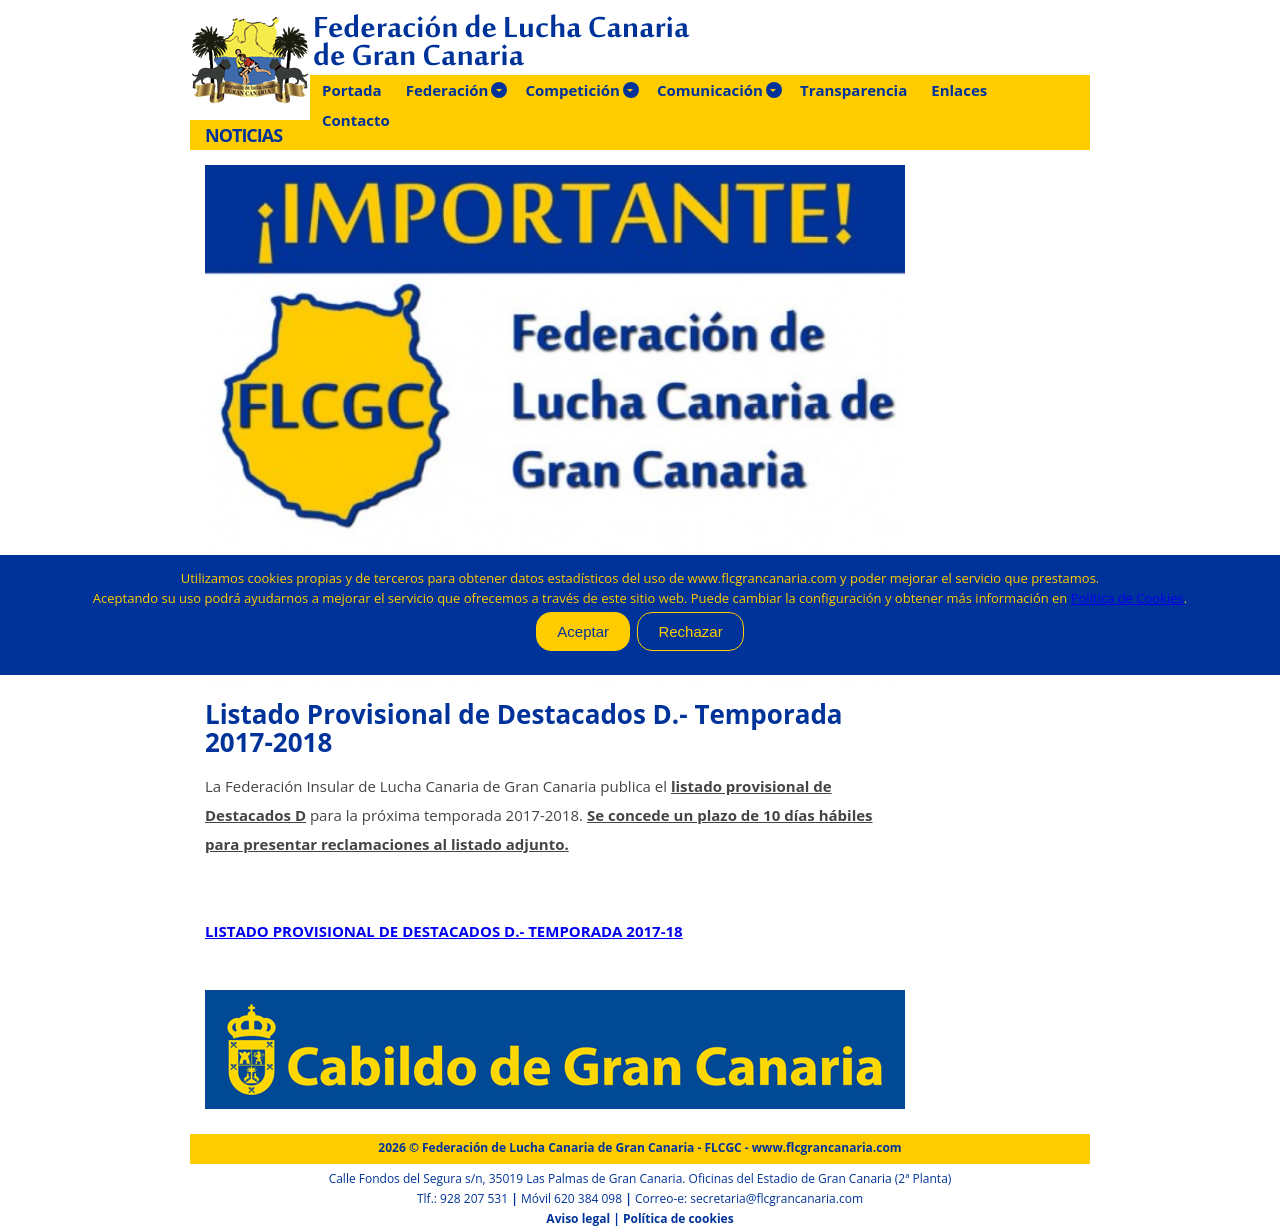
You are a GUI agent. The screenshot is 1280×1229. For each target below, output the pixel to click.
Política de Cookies (1127, 598)
